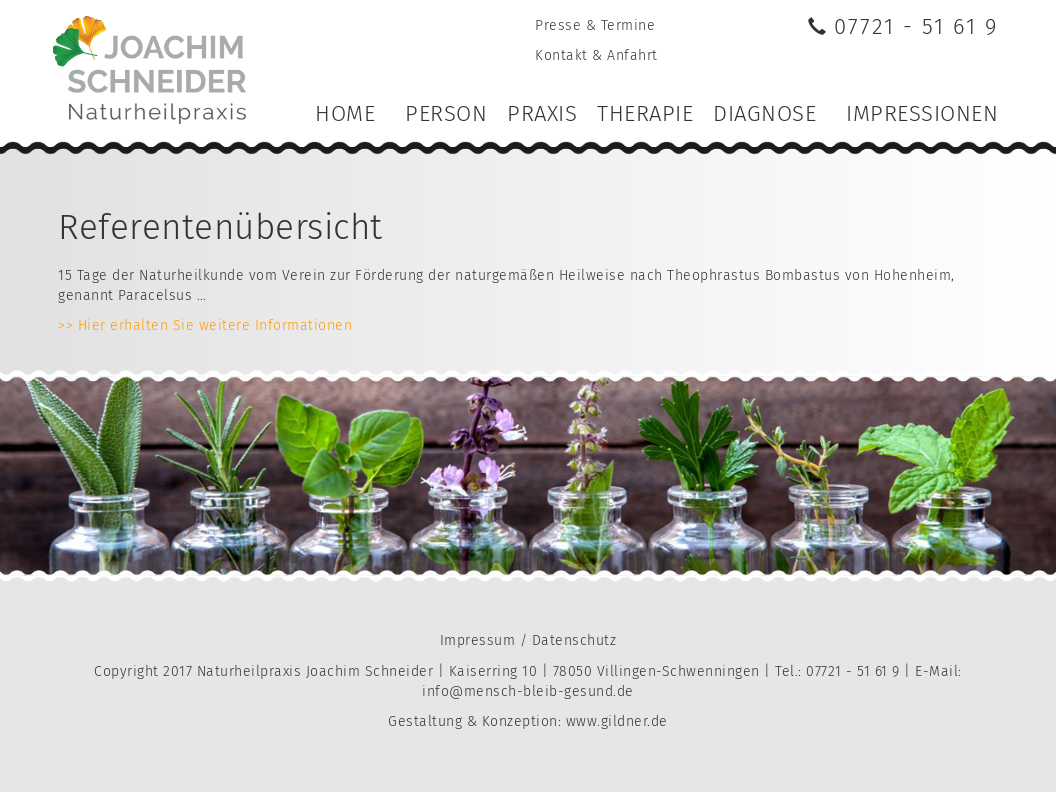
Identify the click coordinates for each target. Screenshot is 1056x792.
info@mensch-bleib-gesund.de (528, 691)
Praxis (542, 113)
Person (446, 113)
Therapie (645, 113)
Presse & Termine (595, 25)
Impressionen (922, 113)
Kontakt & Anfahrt (596, 55)
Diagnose (764, 113)
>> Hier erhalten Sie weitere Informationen (205, 325)
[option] (528, 476)
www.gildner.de (617, 721)
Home (345, 113)
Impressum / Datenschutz (528, 640)
